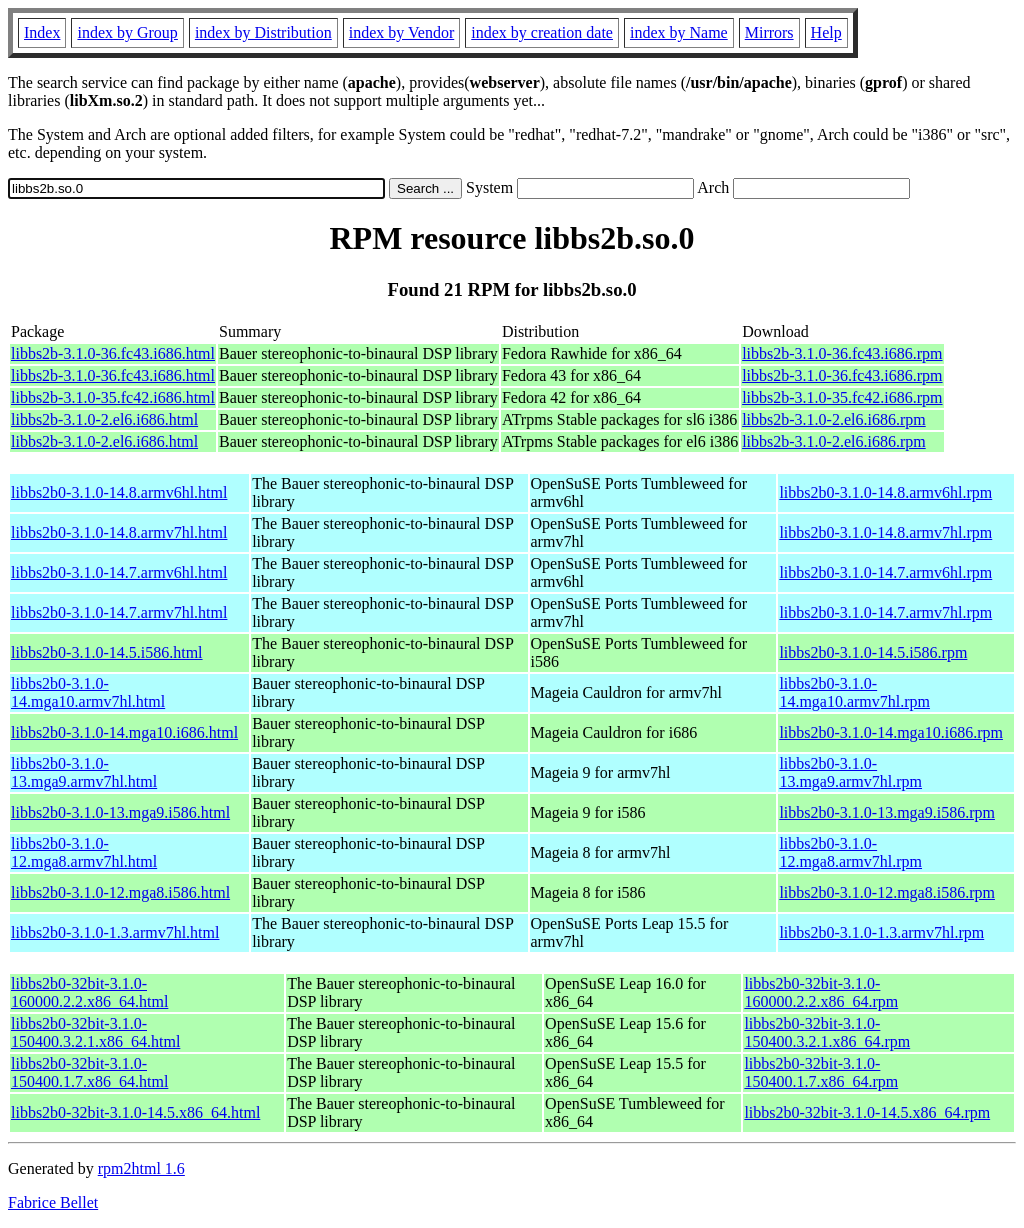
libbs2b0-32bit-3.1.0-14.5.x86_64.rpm (867, 1112)
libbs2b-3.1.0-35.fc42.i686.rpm (842, 397)
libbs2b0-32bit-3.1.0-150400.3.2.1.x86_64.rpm (827, 1032)
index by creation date (542, 32)
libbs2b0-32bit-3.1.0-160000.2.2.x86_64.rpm (821, 992)
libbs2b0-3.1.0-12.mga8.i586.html (120, 892)
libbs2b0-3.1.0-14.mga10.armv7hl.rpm (854, 692)
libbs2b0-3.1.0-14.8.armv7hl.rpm (885, 532)
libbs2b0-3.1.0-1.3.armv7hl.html (115, 932)
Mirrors (769, 32)
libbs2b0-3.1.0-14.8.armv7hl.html (119, 532)
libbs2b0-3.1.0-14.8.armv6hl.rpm (885, 492)
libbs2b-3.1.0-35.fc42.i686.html (113, 397)
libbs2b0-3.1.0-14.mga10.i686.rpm (891, 732)
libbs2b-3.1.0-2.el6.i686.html (104, 419)
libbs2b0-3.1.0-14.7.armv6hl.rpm (885, 572)
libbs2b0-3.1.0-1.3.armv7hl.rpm (881, 932)
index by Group (127, 32)
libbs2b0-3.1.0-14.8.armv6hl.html (119, 492)
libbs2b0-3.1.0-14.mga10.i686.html (124, 732)
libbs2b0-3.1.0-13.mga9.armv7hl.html (84, 772)
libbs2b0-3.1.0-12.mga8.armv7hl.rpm (850, 852)
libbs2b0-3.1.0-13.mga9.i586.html (120, 812)
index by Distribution (263, 32)
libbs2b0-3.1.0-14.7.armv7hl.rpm (885, 612)
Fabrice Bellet (53, 1202)
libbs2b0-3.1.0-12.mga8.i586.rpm (887, 892)
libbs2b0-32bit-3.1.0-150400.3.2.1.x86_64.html (95, 1032)
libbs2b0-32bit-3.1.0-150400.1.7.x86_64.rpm (821, 1072)
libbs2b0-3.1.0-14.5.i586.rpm (873, 652)
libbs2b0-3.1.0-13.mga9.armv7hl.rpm (850, 772)
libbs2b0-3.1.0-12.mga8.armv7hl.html (84, 852)
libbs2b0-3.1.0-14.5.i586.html (107, 652)
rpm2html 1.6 (141, 1168)
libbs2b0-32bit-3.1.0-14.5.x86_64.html (135, 1112)
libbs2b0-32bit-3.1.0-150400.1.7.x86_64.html (89, 1072)
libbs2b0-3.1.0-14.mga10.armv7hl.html (88, 692)
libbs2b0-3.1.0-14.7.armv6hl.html (119, 572)
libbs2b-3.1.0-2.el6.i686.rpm (834, 419)
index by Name (679, 32)
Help (826, 32)
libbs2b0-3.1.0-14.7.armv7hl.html (119, 612)
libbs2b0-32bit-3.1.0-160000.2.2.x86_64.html (89, 992)
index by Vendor (401, 32)
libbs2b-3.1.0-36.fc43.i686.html (113, 353)
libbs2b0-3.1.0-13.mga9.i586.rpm (887, 812)
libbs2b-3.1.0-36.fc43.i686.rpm (842, 353)
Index (42, 32)
